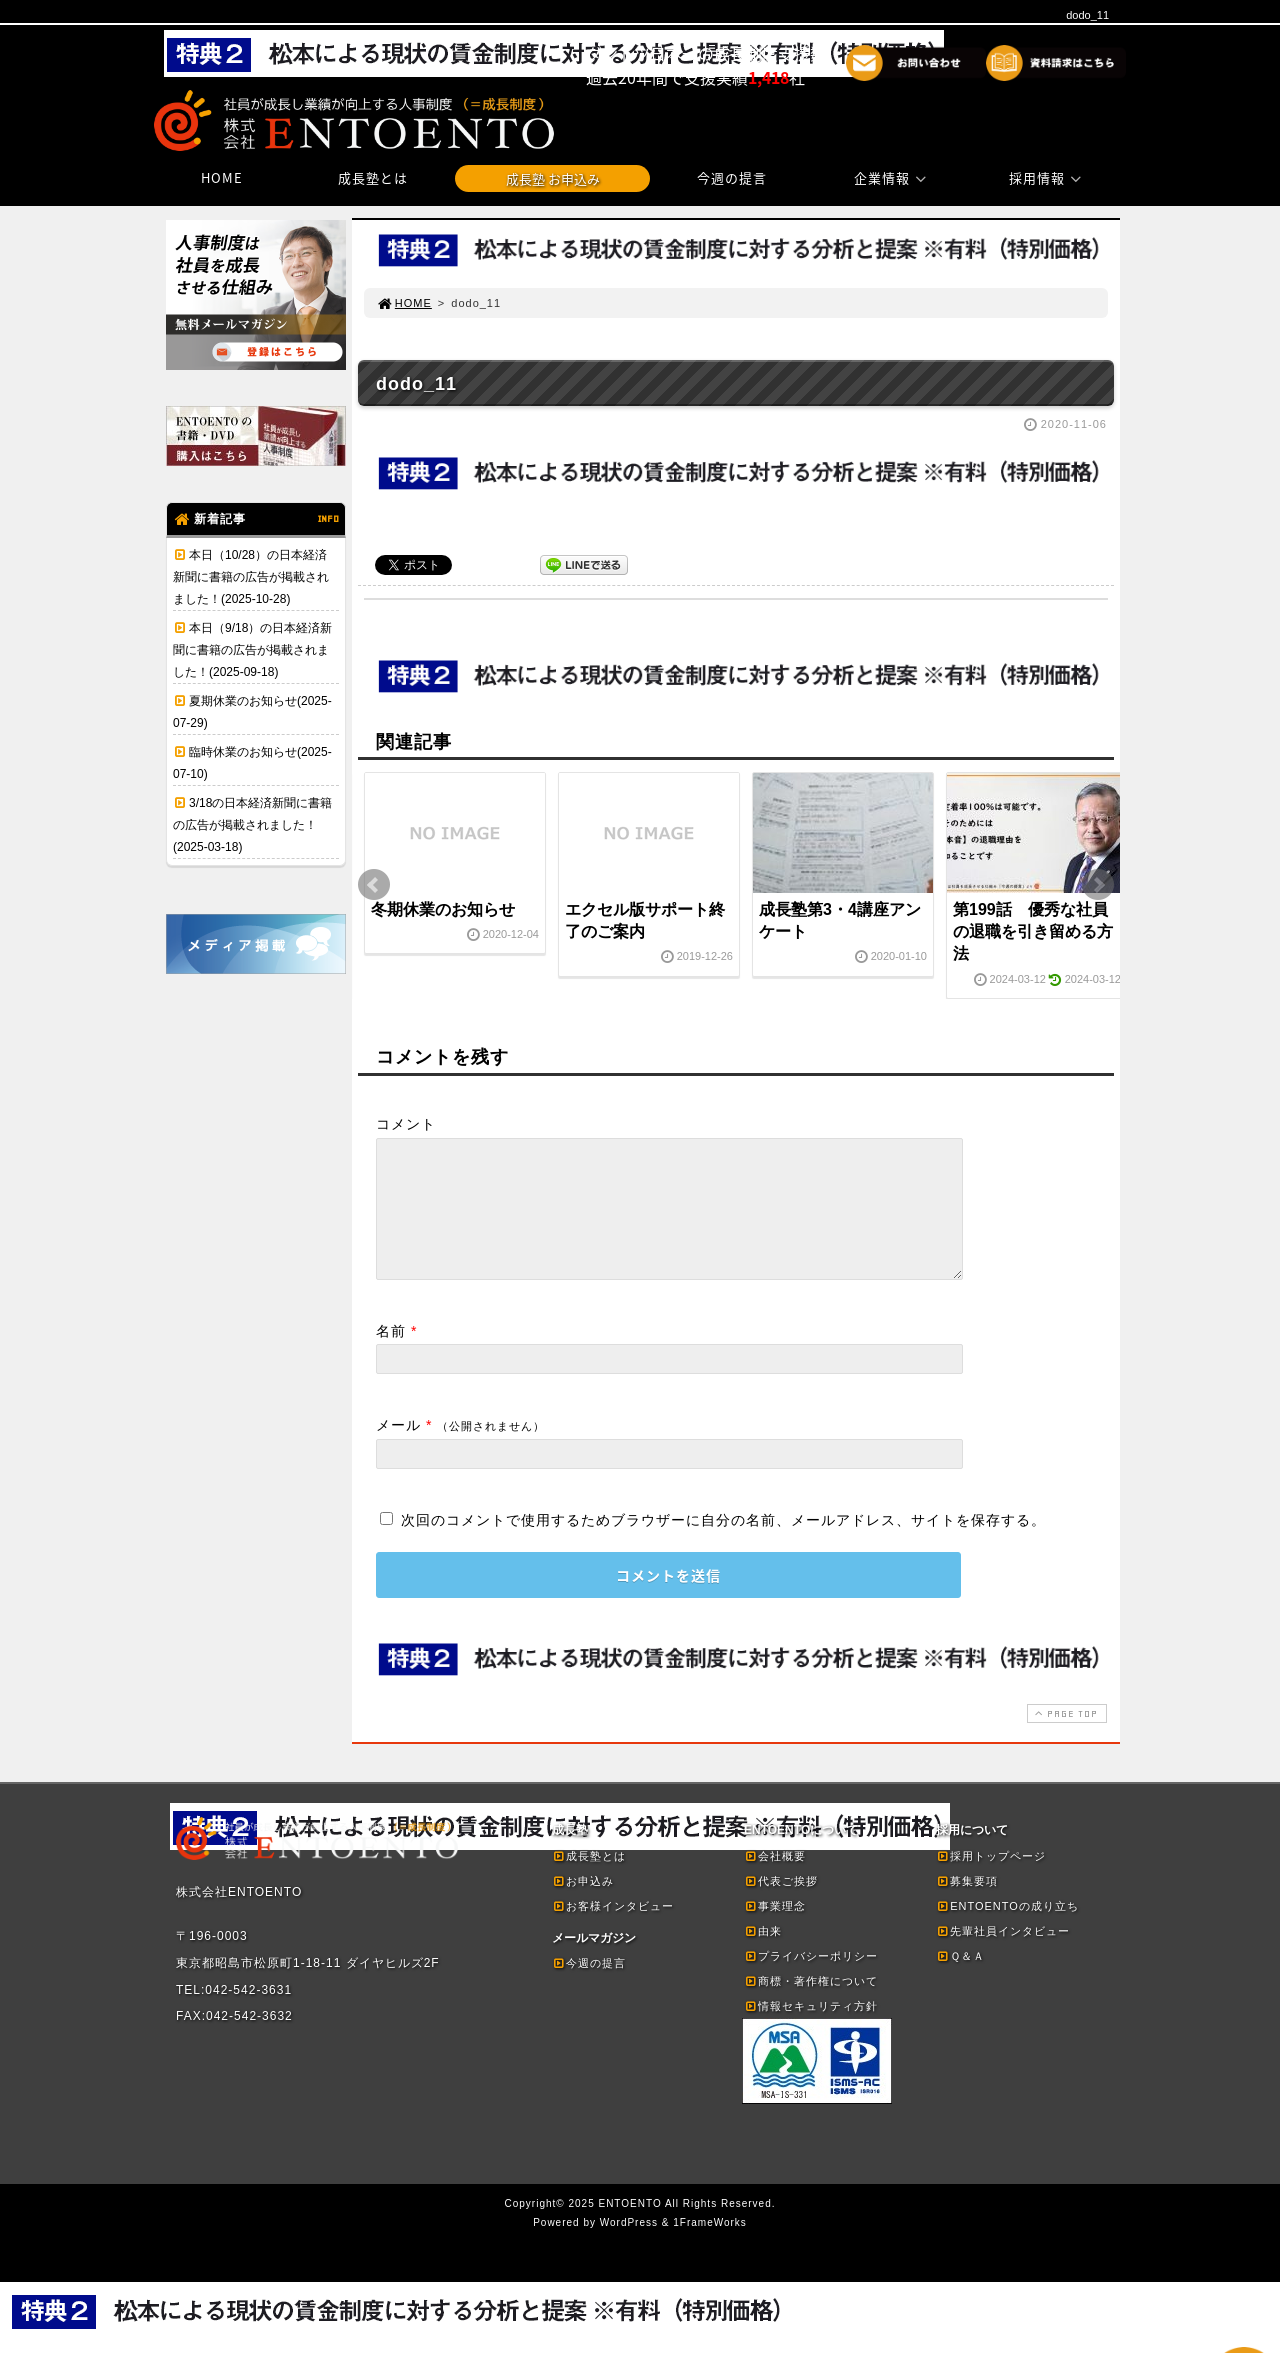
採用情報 (1048, 177)
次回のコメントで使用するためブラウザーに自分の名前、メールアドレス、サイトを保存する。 (723, 1544)
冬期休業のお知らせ (443, 909)
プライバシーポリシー (811, 1980)
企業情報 (893, 177)
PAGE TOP (1065, 1737)
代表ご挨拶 (781, 1905)
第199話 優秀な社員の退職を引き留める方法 (1033, 932)
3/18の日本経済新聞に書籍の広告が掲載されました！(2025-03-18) (252, 825)
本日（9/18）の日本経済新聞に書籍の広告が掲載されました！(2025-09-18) (252, 650)
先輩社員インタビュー (1003, 1955)
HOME (222, 177)
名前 (391, 1355)
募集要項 (967, 1905)
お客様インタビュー (613, 1930)
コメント (406, 1124)
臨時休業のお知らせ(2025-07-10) (252, 763)
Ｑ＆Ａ (960, 1980)
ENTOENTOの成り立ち (1007, 1930)
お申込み (583, 1905)
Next (1098, 885)
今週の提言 (732, 177)
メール (398, 1449)
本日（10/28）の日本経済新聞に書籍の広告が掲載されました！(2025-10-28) (251, 577)
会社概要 (775, 1880)
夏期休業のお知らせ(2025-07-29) (252, 712)
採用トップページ (991, 1880)
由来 (763, 1955)
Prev (374, 885)
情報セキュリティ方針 (811, 2030)
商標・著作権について (811, 2005)
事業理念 (775, 1930)
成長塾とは (373, 177)
